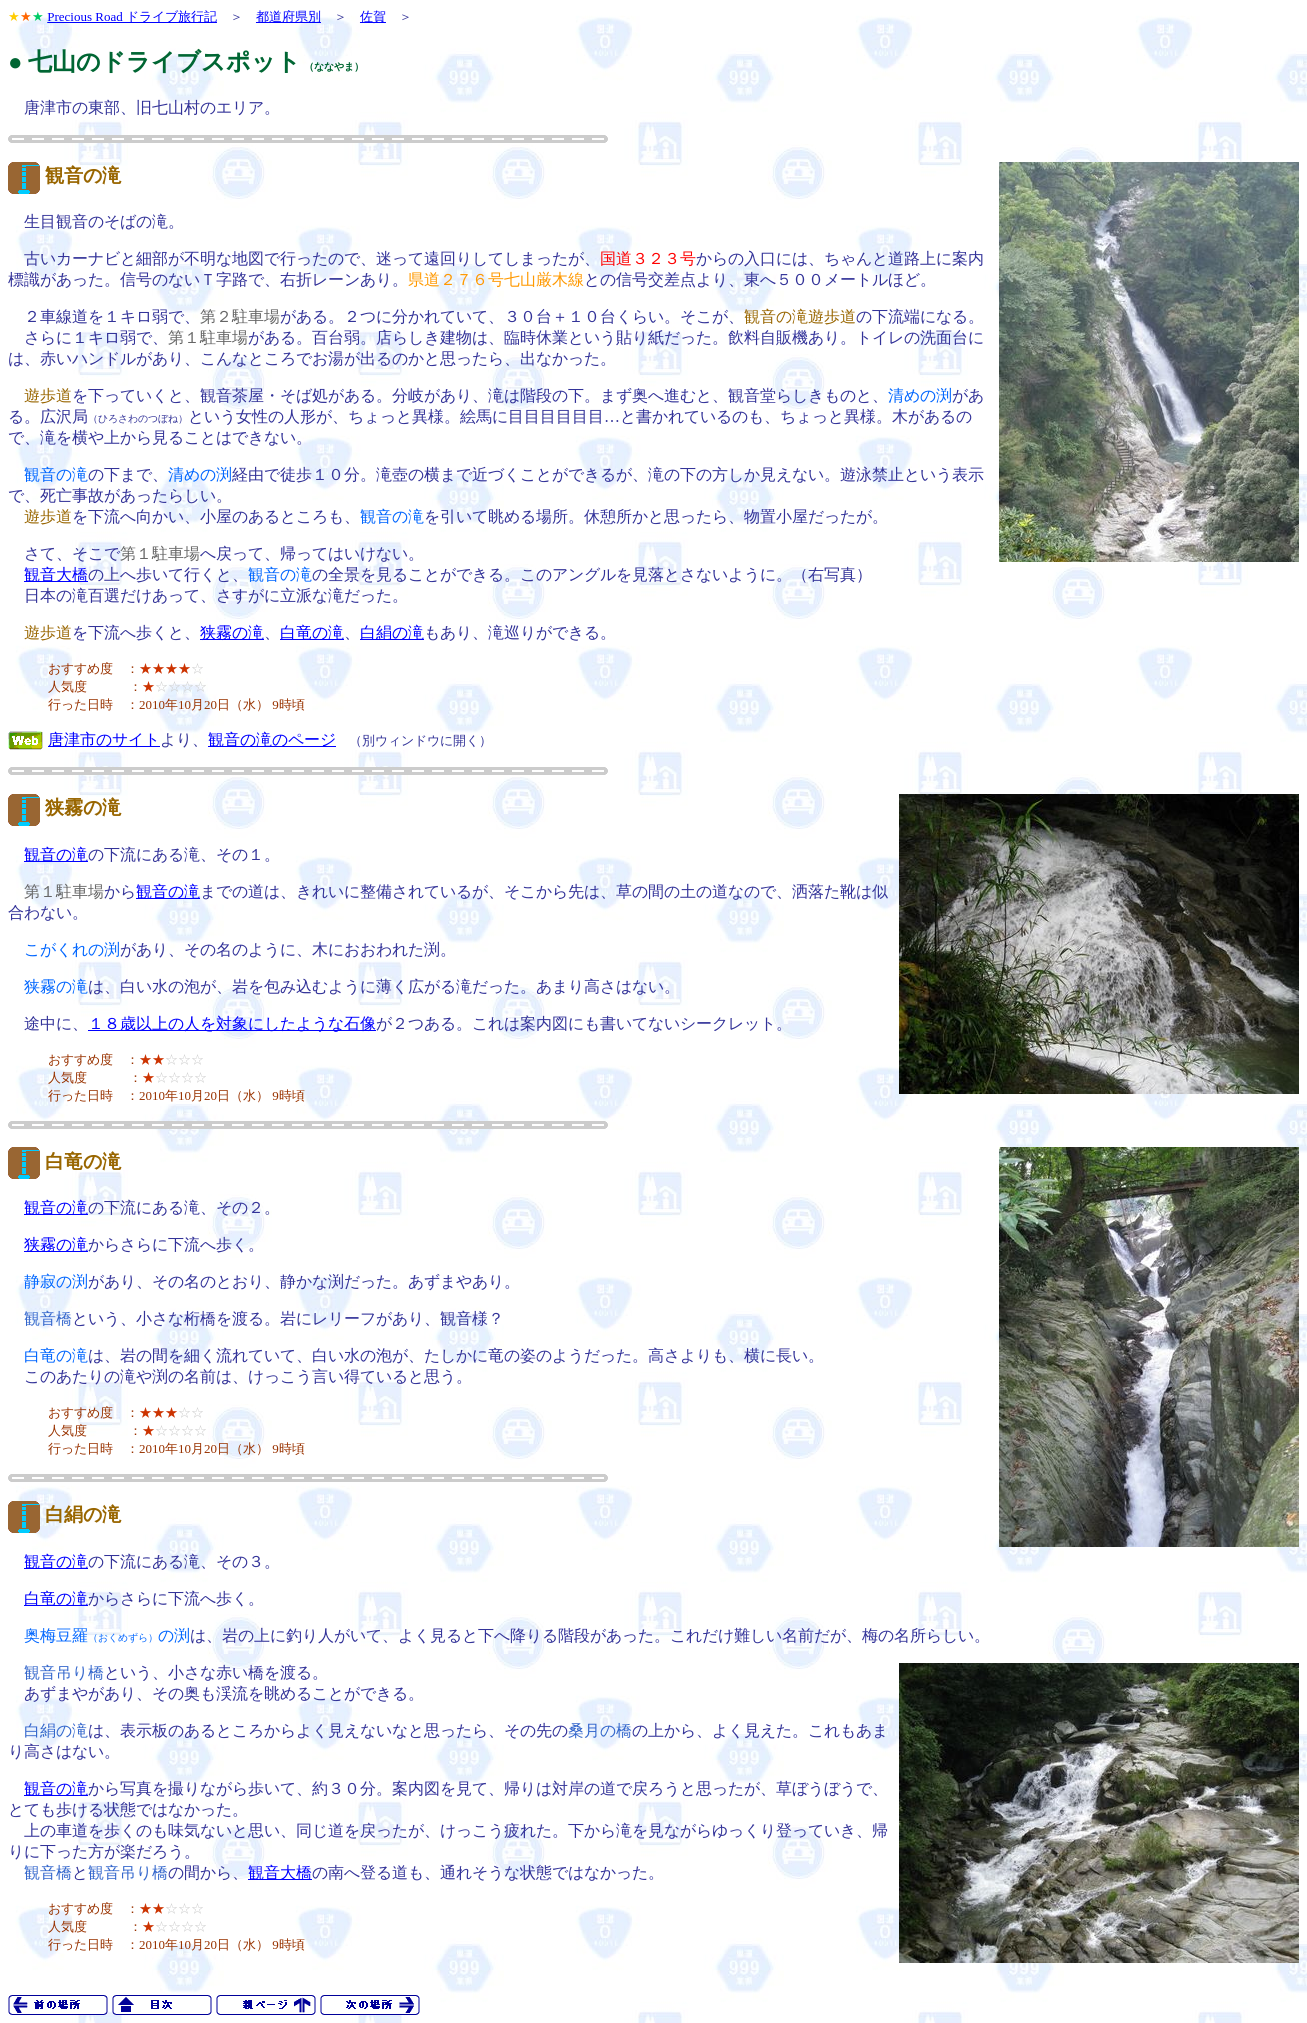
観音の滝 (83, 175)
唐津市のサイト (104, 739)
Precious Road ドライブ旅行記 (132, 16)
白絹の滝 (392, 632)
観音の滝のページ (272, 739)
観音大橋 (56, 574)
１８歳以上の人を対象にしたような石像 (232, 1023)
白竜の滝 (312, 632)
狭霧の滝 (232, 632)
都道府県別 (288, 16)
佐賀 (373, 16)
